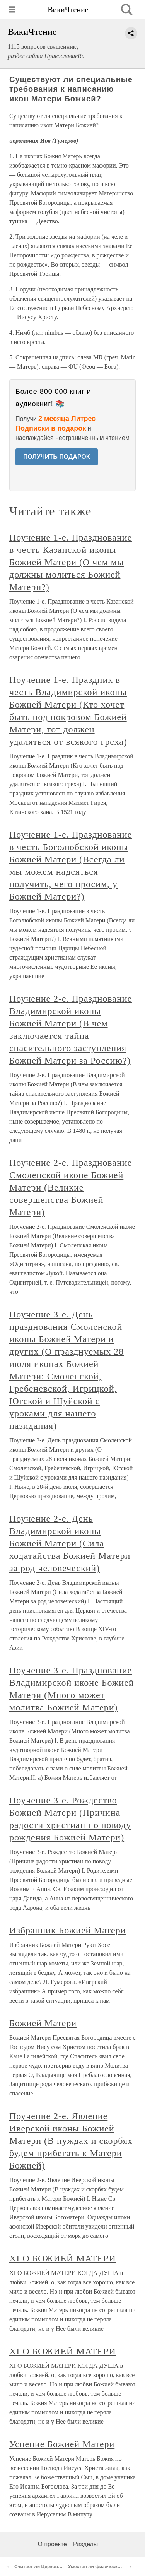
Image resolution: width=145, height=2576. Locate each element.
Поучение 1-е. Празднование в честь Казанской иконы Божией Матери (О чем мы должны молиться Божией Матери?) (70, 562)
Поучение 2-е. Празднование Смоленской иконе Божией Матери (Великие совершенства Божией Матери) (70, 1187)
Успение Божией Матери (61, 2444)
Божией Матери (43, 2023)
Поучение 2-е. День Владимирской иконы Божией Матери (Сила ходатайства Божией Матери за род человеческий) (69, 1543)
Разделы (85, 2544)
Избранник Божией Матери (67, 1930)
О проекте (52, 2544)
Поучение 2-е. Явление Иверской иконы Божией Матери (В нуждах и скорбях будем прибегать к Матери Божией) (71, 2141)
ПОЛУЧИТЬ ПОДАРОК (56, 456)
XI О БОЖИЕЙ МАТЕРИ (62, 2258)
